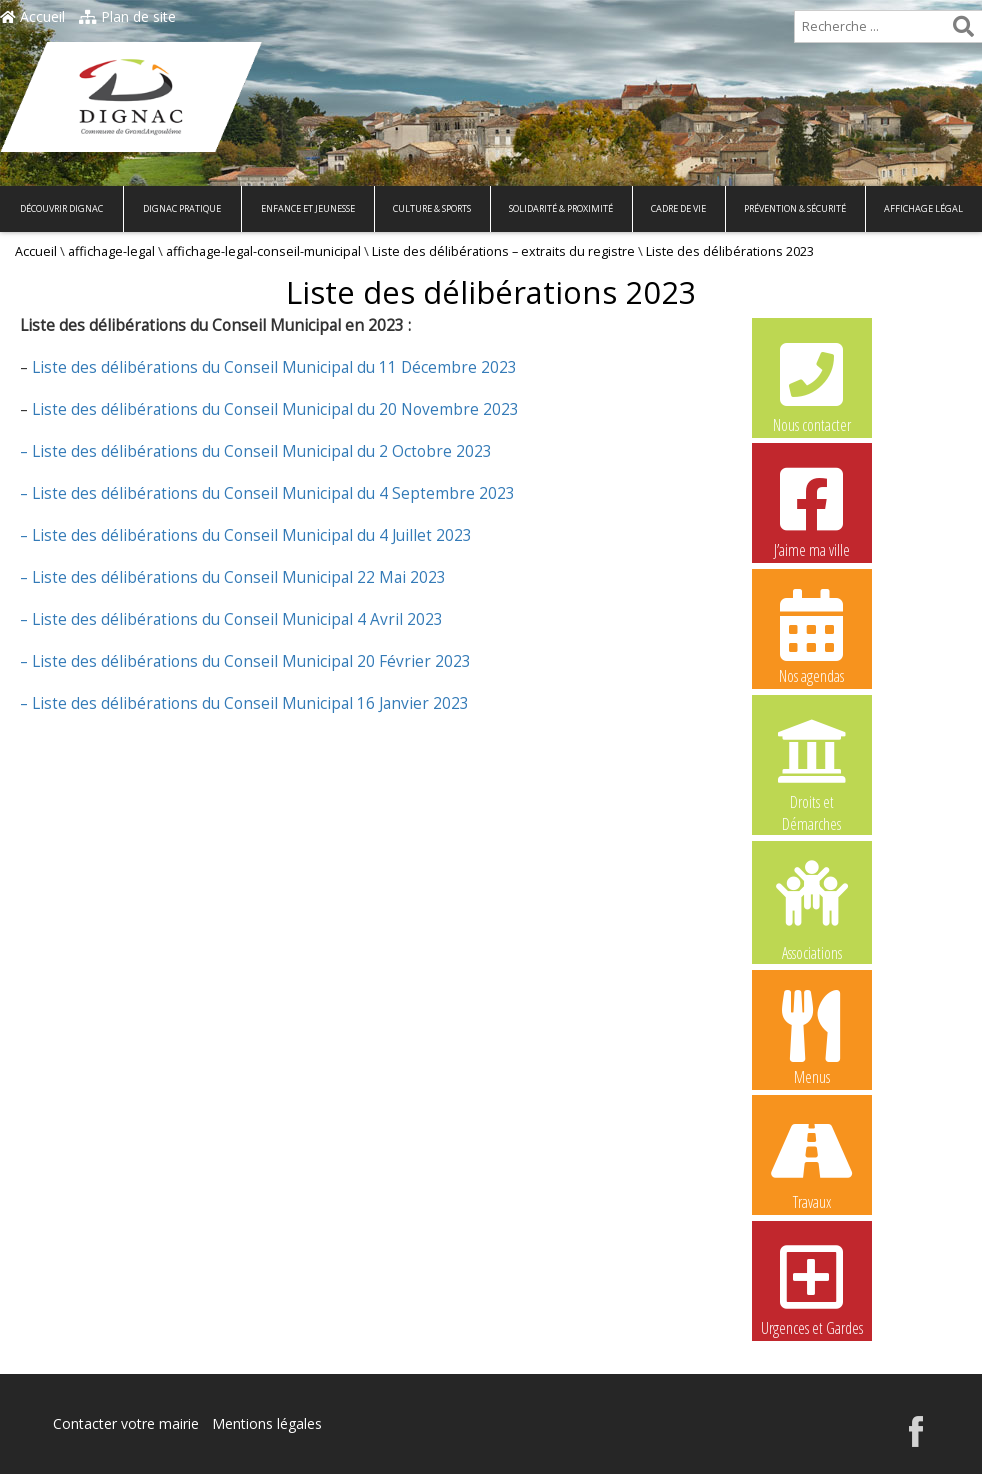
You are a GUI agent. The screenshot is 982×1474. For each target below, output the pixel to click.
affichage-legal (111, 251)
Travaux (812, 1162)
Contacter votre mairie (126, 1423)
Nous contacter (812, 385)
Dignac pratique (182, 208)
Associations (812, 909)
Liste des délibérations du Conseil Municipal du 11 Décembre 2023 (272, 367)
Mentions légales (267, 1423)
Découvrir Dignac (61, 208)
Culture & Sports (432, 208)
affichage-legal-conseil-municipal (263, 251)
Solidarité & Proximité (561, 208)
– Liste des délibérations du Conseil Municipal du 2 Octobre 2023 (256, 451)
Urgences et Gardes (812, 1288)
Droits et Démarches (812, 763)
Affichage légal (923, 208)
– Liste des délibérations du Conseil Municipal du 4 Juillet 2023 (246, 535)
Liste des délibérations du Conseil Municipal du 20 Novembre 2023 (273, 409)
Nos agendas (812, 636)
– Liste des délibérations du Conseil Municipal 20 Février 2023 (245, 661)
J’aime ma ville (812, 510)
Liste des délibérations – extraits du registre (503, 251)
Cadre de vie (678, 208)
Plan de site (127, 16)
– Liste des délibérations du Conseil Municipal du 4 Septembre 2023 (267, 493)
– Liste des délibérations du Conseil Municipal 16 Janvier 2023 (244, 703)
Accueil (32, 16)
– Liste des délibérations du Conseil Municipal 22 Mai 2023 (233, 577)
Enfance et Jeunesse (308, 208)
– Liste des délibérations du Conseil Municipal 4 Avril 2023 (231, 619)
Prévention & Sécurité (795, 208)
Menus (812, 1037)
